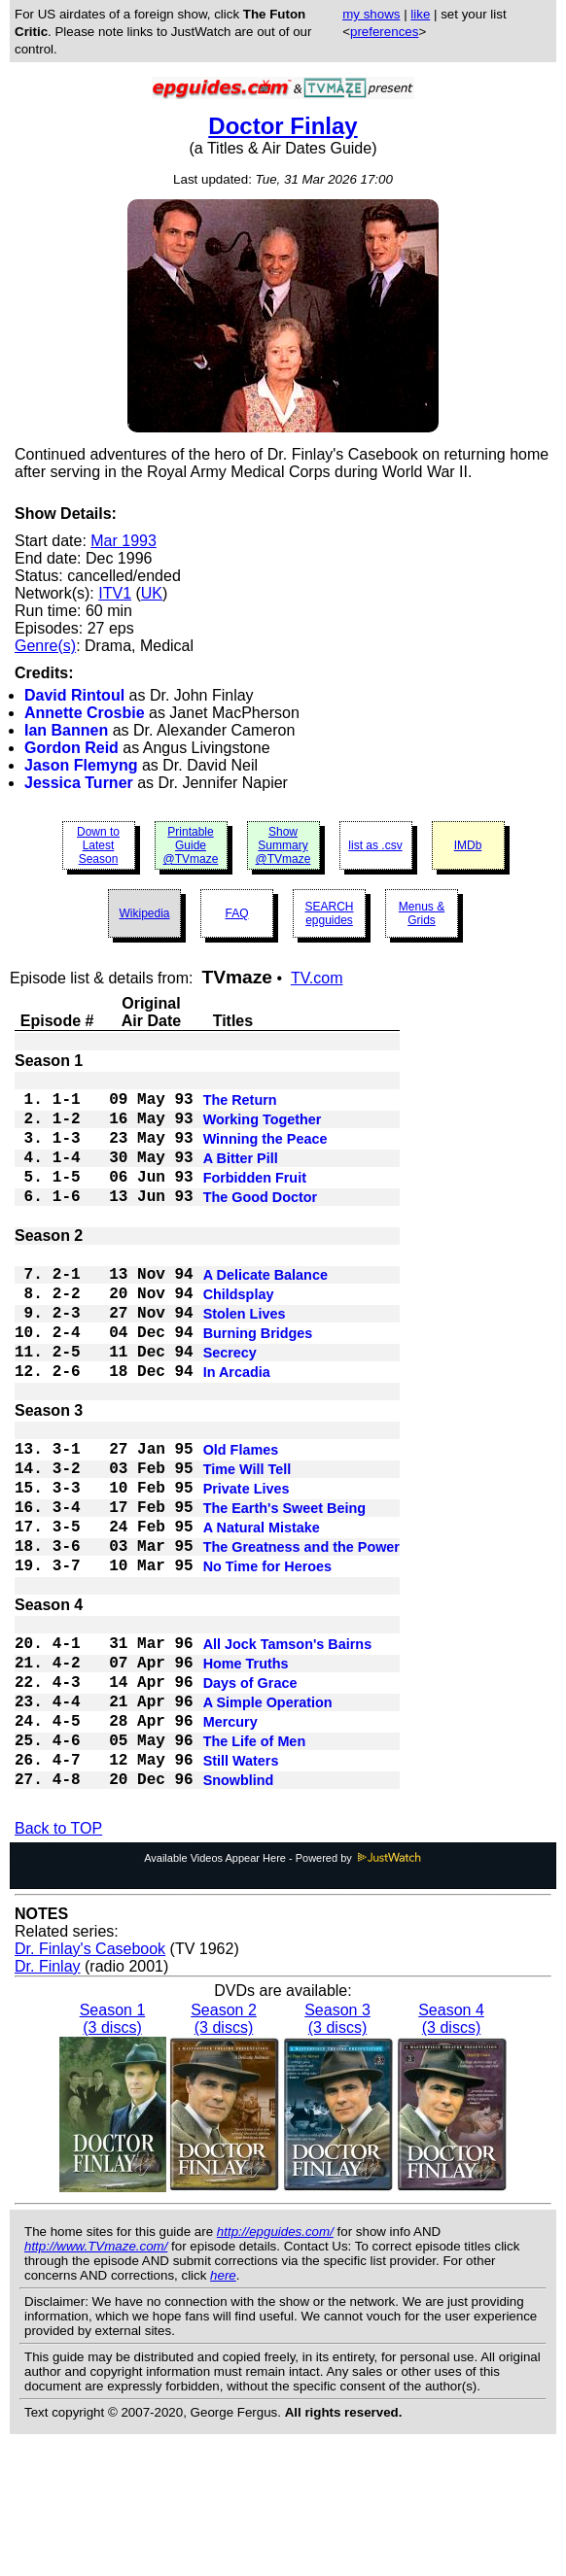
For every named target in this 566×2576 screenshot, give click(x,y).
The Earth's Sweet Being (284, 1588)
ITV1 (114, 593)
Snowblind (238, 1910)
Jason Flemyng (80, 765)
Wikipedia (144, 913)
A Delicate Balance (265, 1312)
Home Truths (246, 1770)
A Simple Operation (268, 1817)
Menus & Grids (421, 913)
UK (151, 593)
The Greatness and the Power (301, 1634)
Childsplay (238, 1335)
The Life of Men (254, 1864)
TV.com (317, 978)
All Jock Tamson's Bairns (287, 1747)
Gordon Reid (71, 747)
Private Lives (246, 1564)
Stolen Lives (244, 1358)
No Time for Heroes (267, 1658)
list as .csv (375, 845)
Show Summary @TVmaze (283, 845)
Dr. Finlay (48, 2098)
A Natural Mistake (261, 1611)
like (420, 14)
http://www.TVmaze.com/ (95, 2378)
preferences (384, 31)
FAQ (236, 913)
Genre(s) (45, 645)
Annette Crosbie (84, 712)
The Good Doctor (260, 1222)
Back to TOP (58, 1960)
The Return (240, 1106)
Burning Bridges (258, 1382)
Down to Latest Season (98, 845)
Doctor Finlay (282, 126)
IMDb (468, 845)
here (223, 2407)
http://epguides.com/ (275, 2363)
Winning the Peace (265, 1152)
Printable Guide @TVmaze (191, 845)
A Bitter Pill (240, 1176)
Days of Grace (250, 1794)
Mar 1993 (123, 540)
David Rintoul (74, 695)
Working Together (262, 1129)
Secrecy (230, 1405)
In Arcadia (236, 1428)
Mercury (230, 1840)
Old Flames (241, 1518)
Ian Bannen (66, 730)
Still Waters (241, 1887)
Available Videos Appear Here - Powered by (283, 1990)
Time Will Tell (247, 1541)
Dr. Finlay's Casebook (90, 2081)
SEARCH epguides (328, 913)
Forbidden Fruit (254, 1199)
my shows (371, 14)
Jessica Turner (78, 782)
